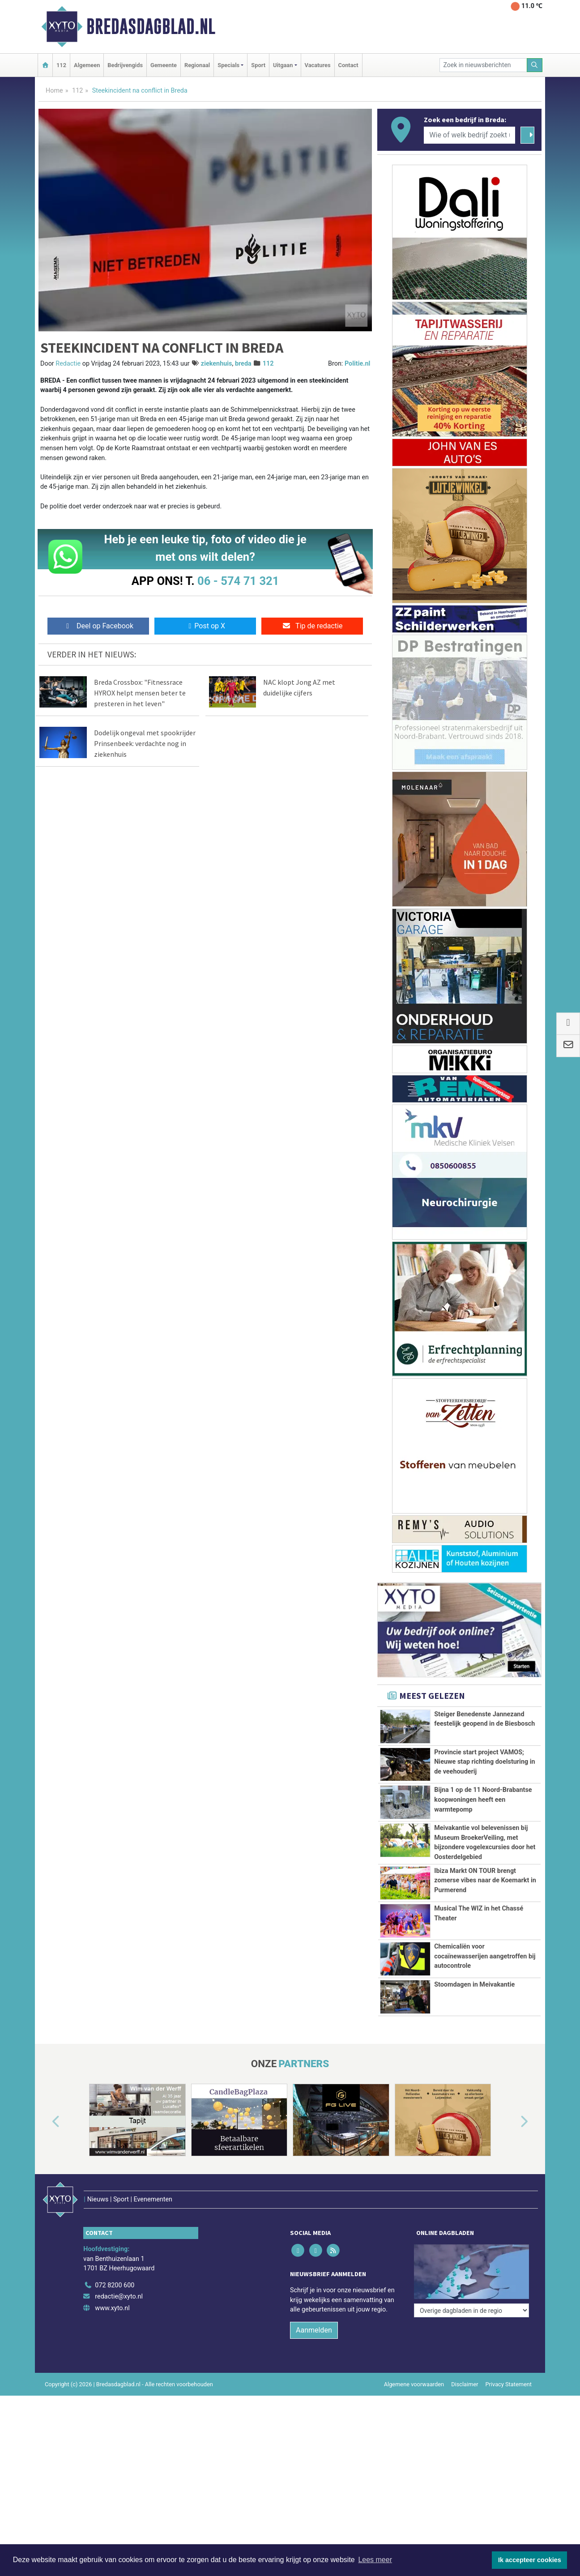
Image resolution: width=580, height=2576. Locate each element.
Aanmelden (314, 2311)
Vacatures (318, 65)
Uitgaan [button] (283, 65)
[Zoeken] (535, 65)
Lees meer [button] (375, 2559)
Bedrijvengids (125, 65)
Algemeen (87, 65)
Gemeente (163, 65)
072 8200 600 (114, 2266)
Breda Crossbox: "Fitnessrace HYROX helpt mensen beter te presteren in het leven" (140, 693)
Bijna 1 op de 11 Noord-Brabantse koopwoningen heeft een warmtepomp (483, 1799)
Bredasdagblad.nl (150, 26)
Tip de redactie (312, 626)
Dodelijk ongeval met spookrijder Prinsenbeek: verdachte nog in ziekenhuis (145, 743)
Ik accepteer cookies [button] (529, 2559)
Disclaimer (464, 2365)
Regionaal (197, 65)
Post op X (205, 626)
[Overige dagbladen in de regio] (471, 2247)
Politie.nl (357, 363)
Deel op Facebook (98, 626)
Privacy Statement (509, 2365)
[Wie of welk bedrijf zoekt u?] (469, 135)
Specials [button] (228, 65)
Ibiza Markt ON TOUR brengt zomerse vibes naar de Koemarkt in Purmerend (485, 1880)
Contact (348, 65)
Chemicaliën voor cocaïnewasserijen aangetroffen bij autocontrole (484, 1956)
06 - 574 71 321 (238, 581)
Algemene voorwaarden (414, 2365)
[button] (45, 2122)
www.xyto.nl (112, 2289)
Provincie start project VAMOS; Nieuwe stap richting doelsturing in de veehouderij (484, 1762)
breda (243, 363)
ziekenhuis (216, 363)
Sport (258, 65)
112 (61, 65)
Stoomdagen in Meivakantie (474, 1984)
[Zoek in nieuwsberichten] (483, 65)
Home (54, 90)
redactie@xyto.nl (119, 2278)
